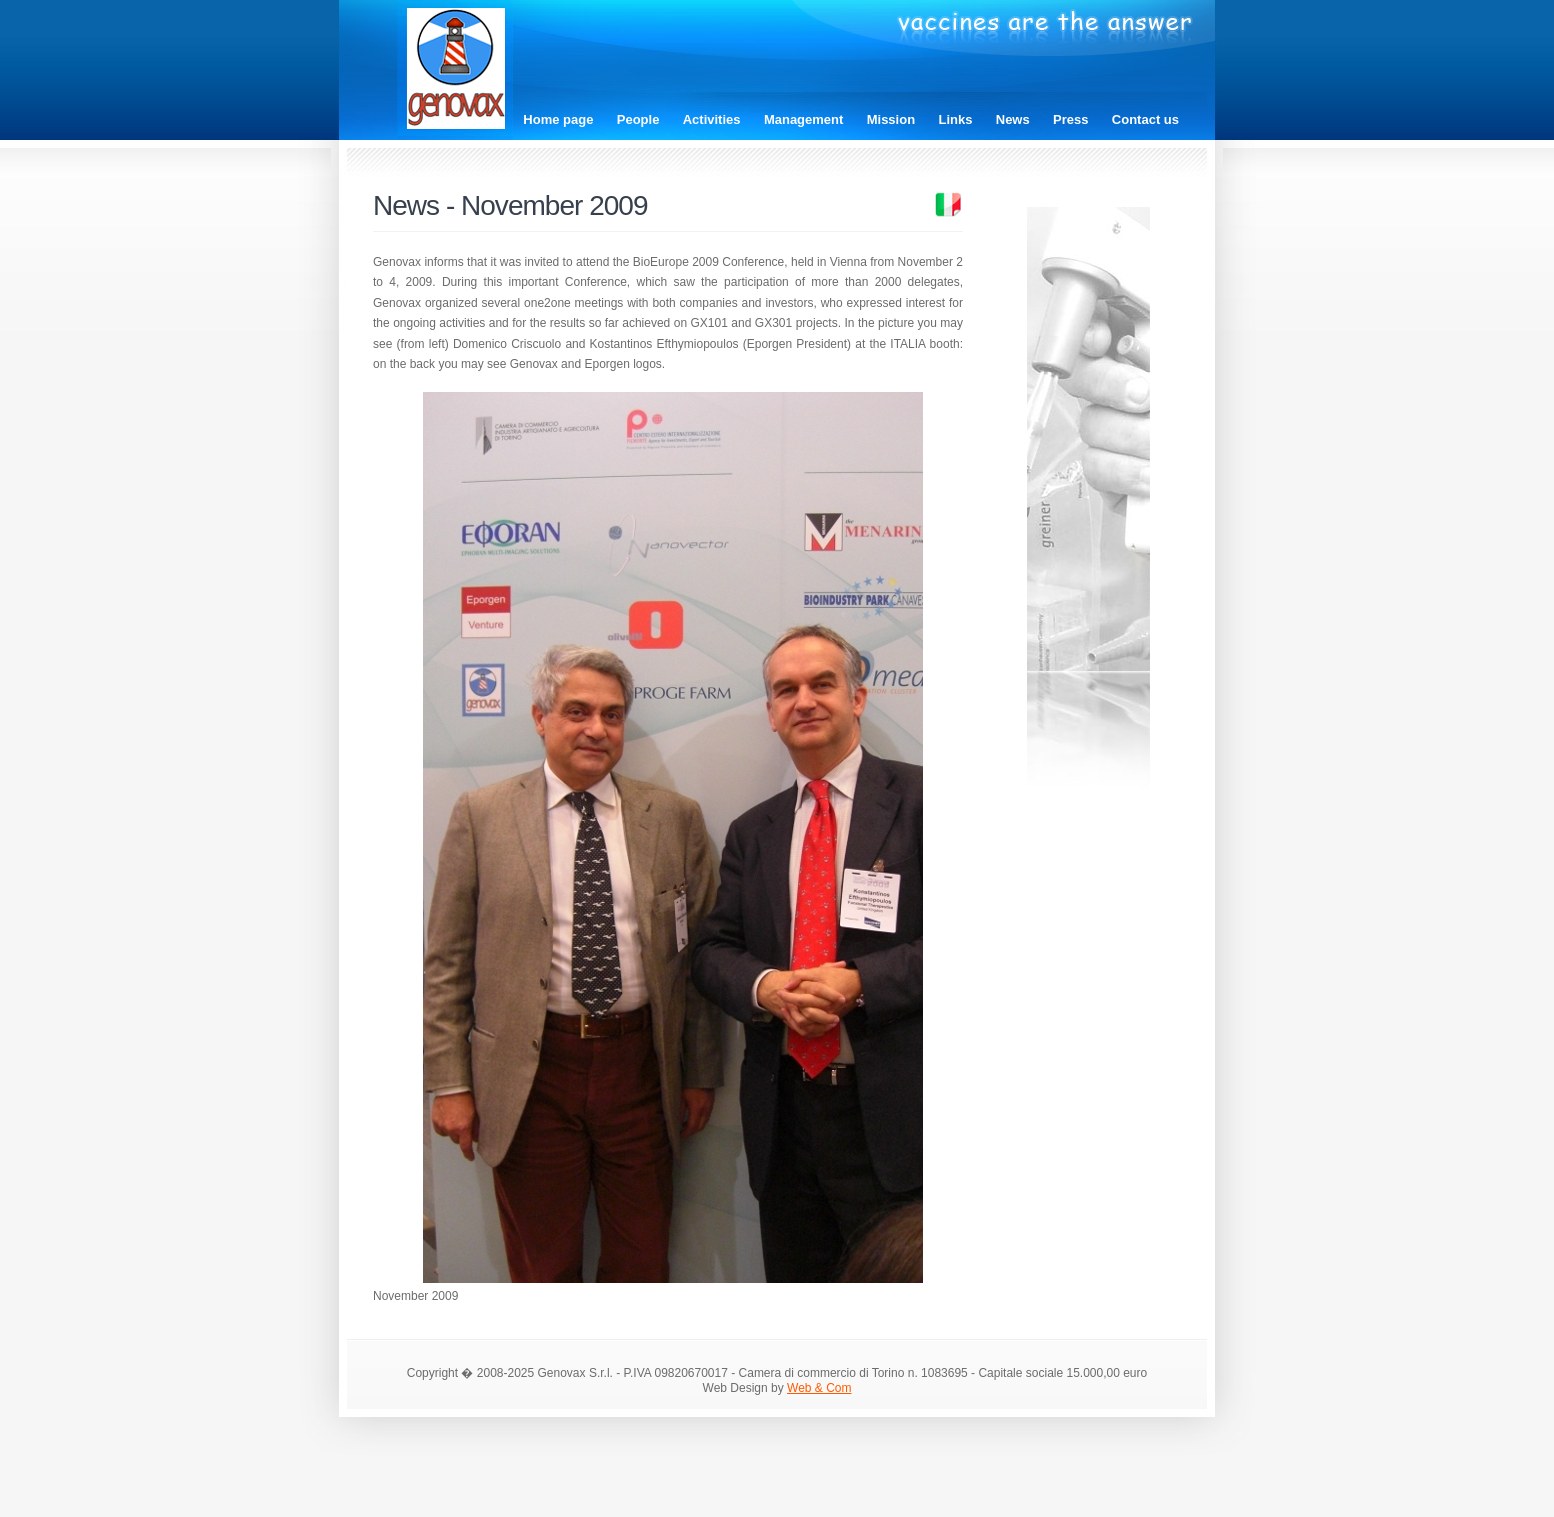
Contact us (1145, 119)
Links (955, 119)
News (1013, 119)
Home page (558, 119)
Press (1070, 119)
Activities (712, 119)
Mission (891, 119)
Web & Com (819, 1388)
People (638, 119)
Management (803, 119)
